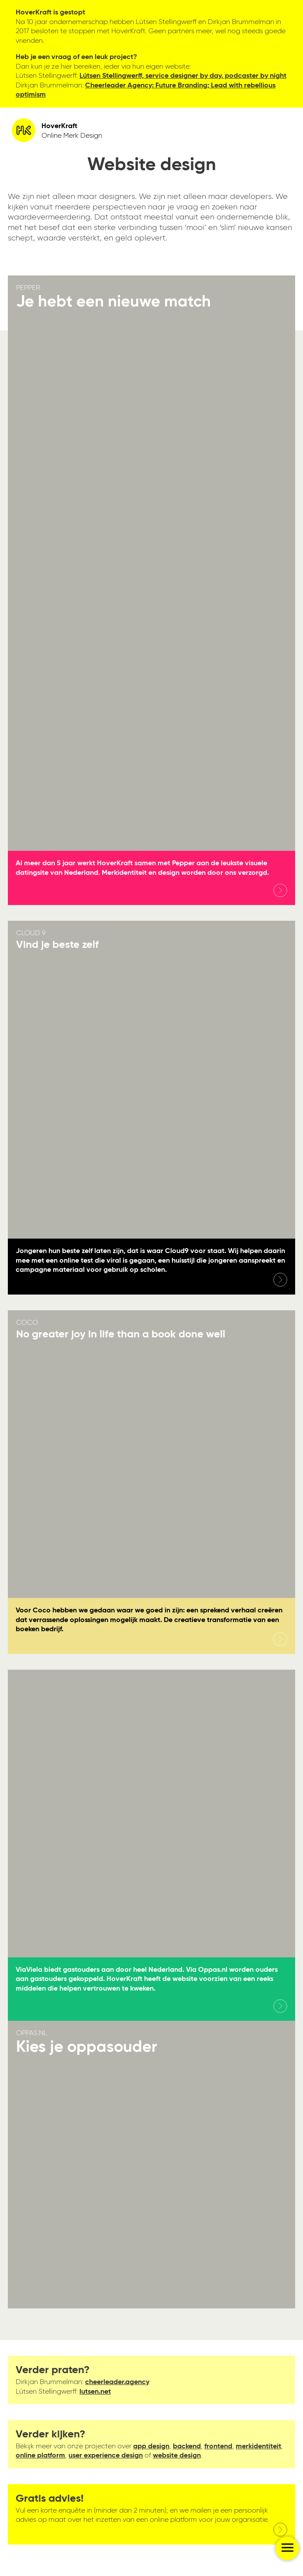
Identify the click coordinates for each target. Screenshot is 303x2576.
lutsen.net (95, 2391)
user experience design (106, 2455)
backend (187, 2446)
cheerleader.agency (117, 2382)
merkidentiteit (258, 2446)
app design (151, 2446)
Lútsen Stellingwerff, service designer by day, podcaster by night (182, 76)
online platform (40, 2455)
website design (177, 2455)
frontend (218, 2446)
